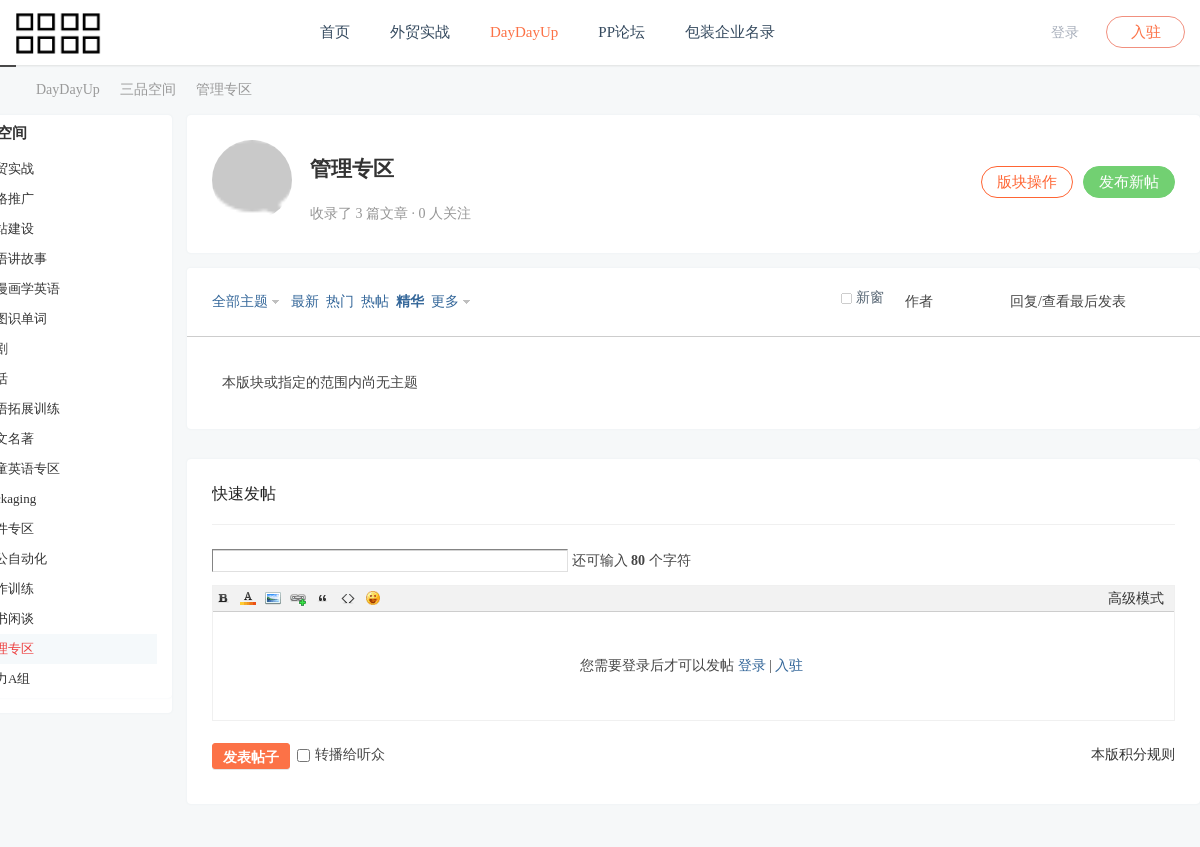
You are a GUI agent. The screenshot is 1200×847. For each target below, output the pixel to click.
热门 (340, 301)
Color (248, 598)
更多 (445, 301)
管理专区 (224, 89)
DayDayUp (524, 32)
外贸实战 (420, 32)
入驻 (1146, 32)
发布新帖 (1129, 182)
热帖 (375, 301)
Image (273, 598)
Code (348, 598)
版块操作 (1027, 182)
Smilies (373, 598)
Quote (323, 598)
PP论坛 (621, 32)
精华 (410, 301)
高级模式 (1136, 598)
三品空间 (8, 90)
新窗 (870, 297)
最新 (305, 301)
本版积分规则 (1133, 754)
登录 (1065, 32)
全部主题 (240, 301)
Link (298, 598)
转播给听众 (341, 754)
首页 (335, 32)
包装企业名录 (730, 32)
